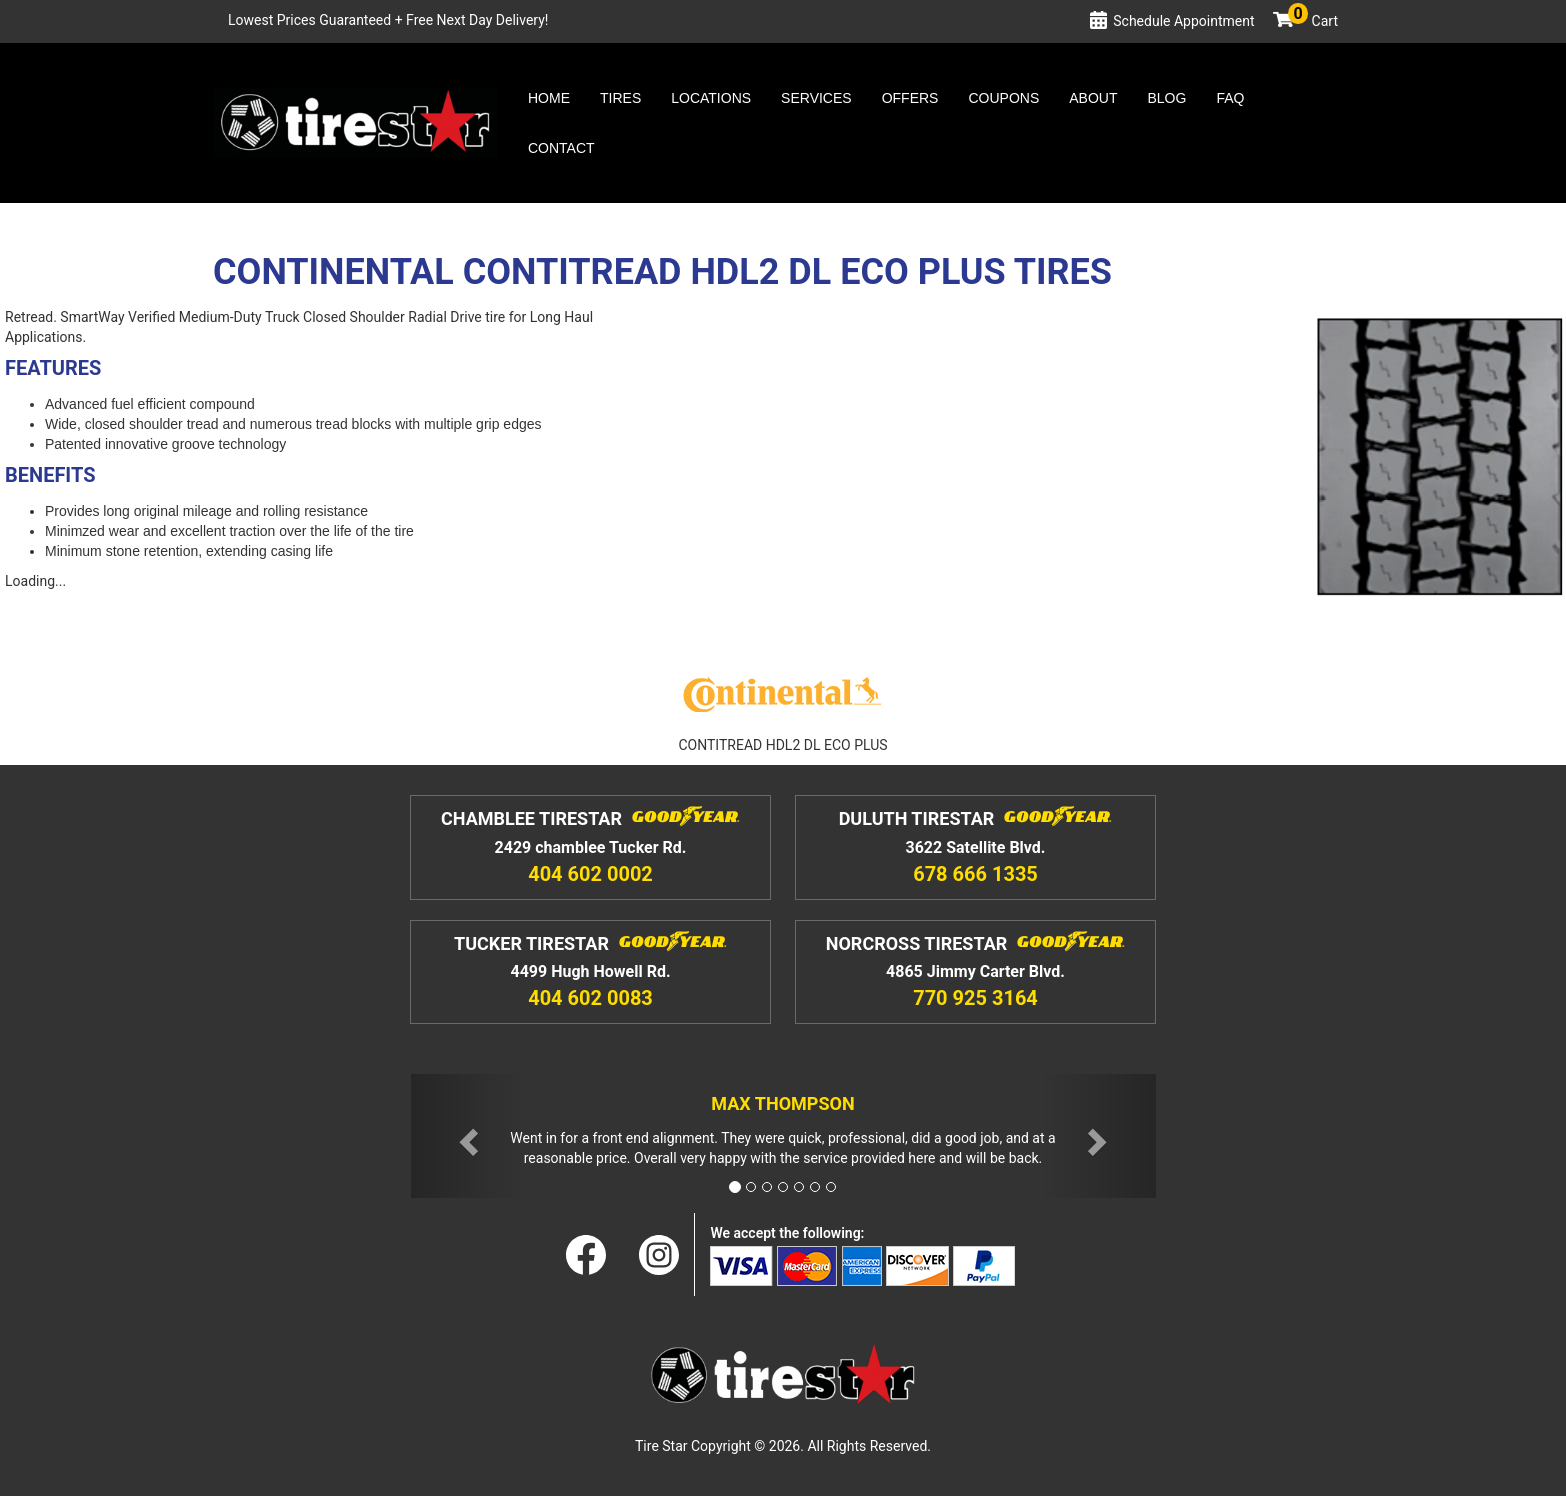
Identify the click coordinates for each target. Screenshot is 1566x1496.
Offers (910, 98)
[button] (467, 1136)
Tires (620, 98)
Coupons (1003, 98)
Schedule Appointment (1183, 21)
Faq (1230, 98)
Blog (1166, 98)
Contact (561, 148)
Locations (711, 98)
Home (549, 98)
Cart (1313, 21)
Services (816, 98)
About (1093, 98)
